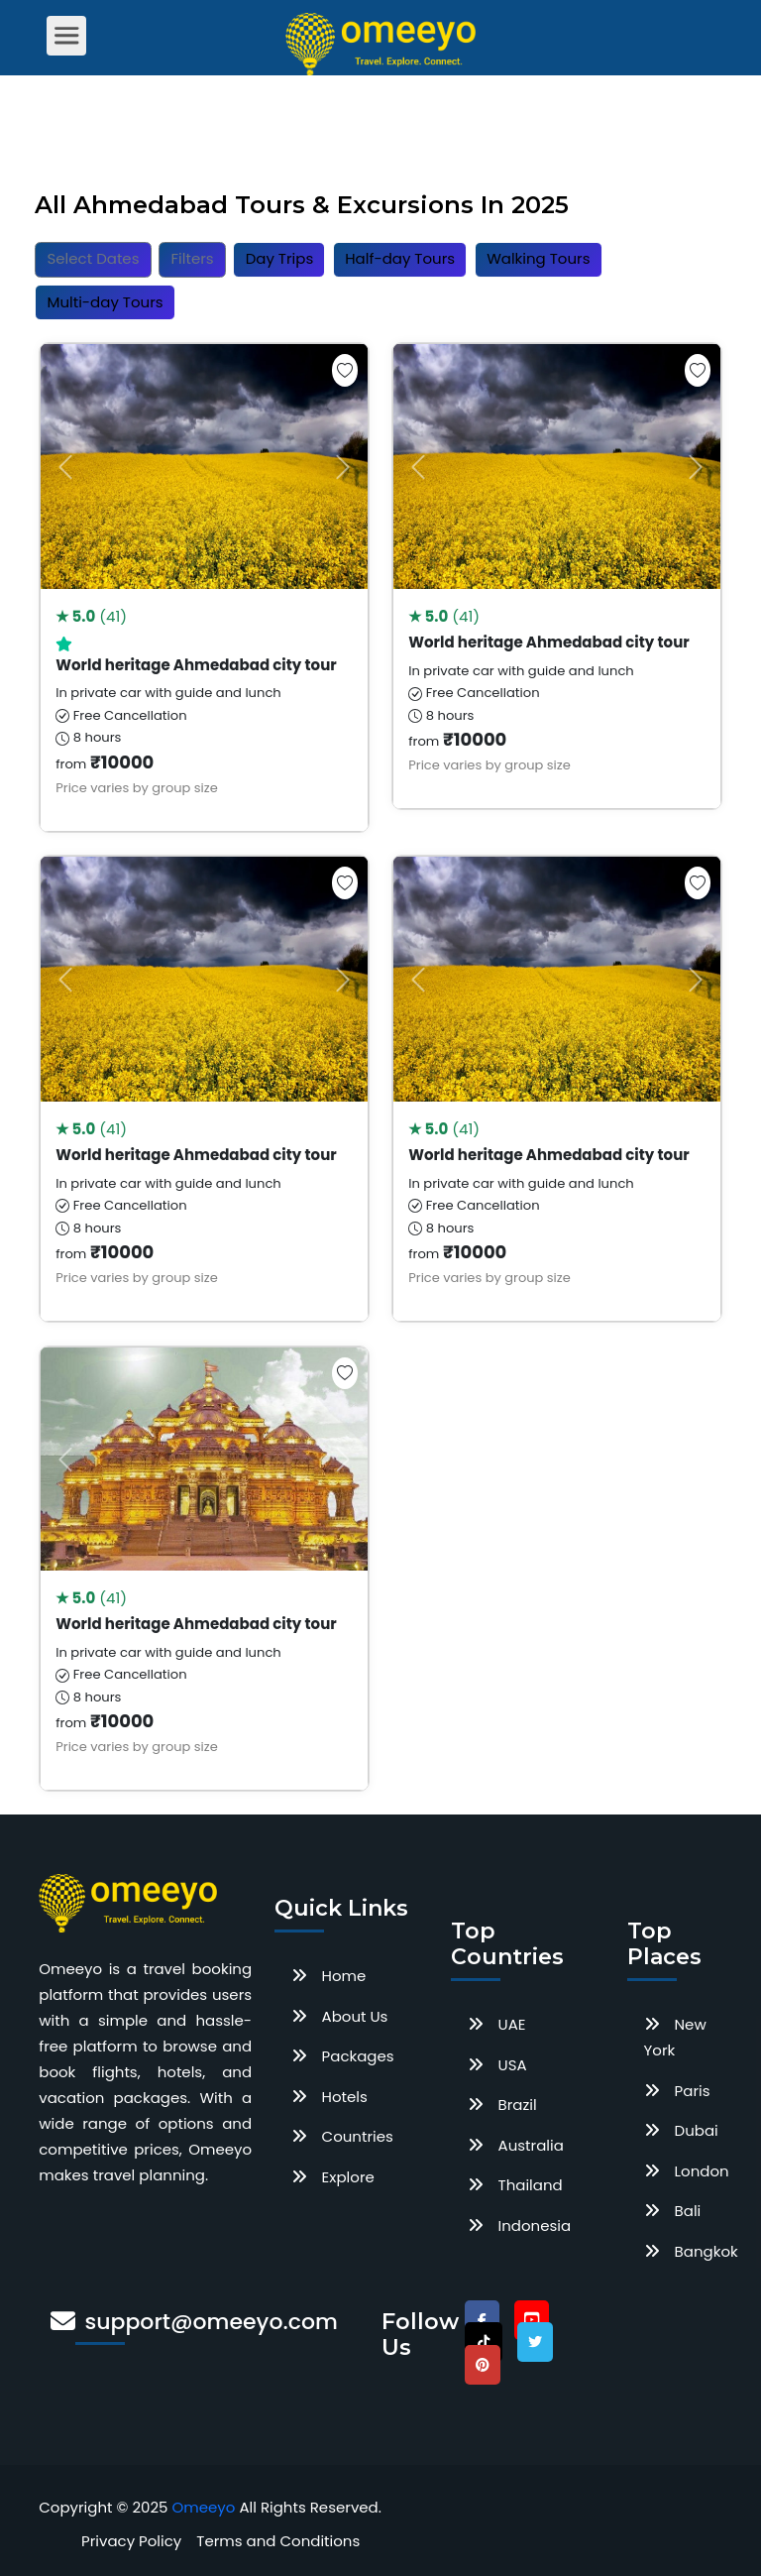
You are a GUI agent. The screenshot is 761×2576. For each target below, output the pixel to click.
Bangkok (706, 2251)
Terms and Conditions (278, 2540)
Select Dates (94, 258)
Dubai (696, 2130)
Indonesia (535, 2225)
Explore (348, 2176)
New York (675, 2037)
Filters (192, 258)
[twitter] (535, 2342)
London (702, 2171)
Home (344, 1975)
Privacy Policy (131, 2540)
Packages (358, 2056)
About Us (355, 2016)
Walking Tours (538, 258)
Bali (688, 2210)
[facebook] (482, 2320)
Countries (357, 2136)
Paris (692, 2090)
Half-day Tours (400, 258)
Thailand (530, 2184)
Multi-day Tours (105, 302)
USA (512, 2064)
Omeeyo (204, 2507)
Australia (531, 2145)
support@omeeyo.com (211, 2321)
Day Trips (280, 258)
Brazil (517, 2104)
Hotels (345, 2096)
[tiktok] (483, 2342)
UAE (512, 2024)
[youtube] (531, 2320)
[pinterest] (482, 2365)
